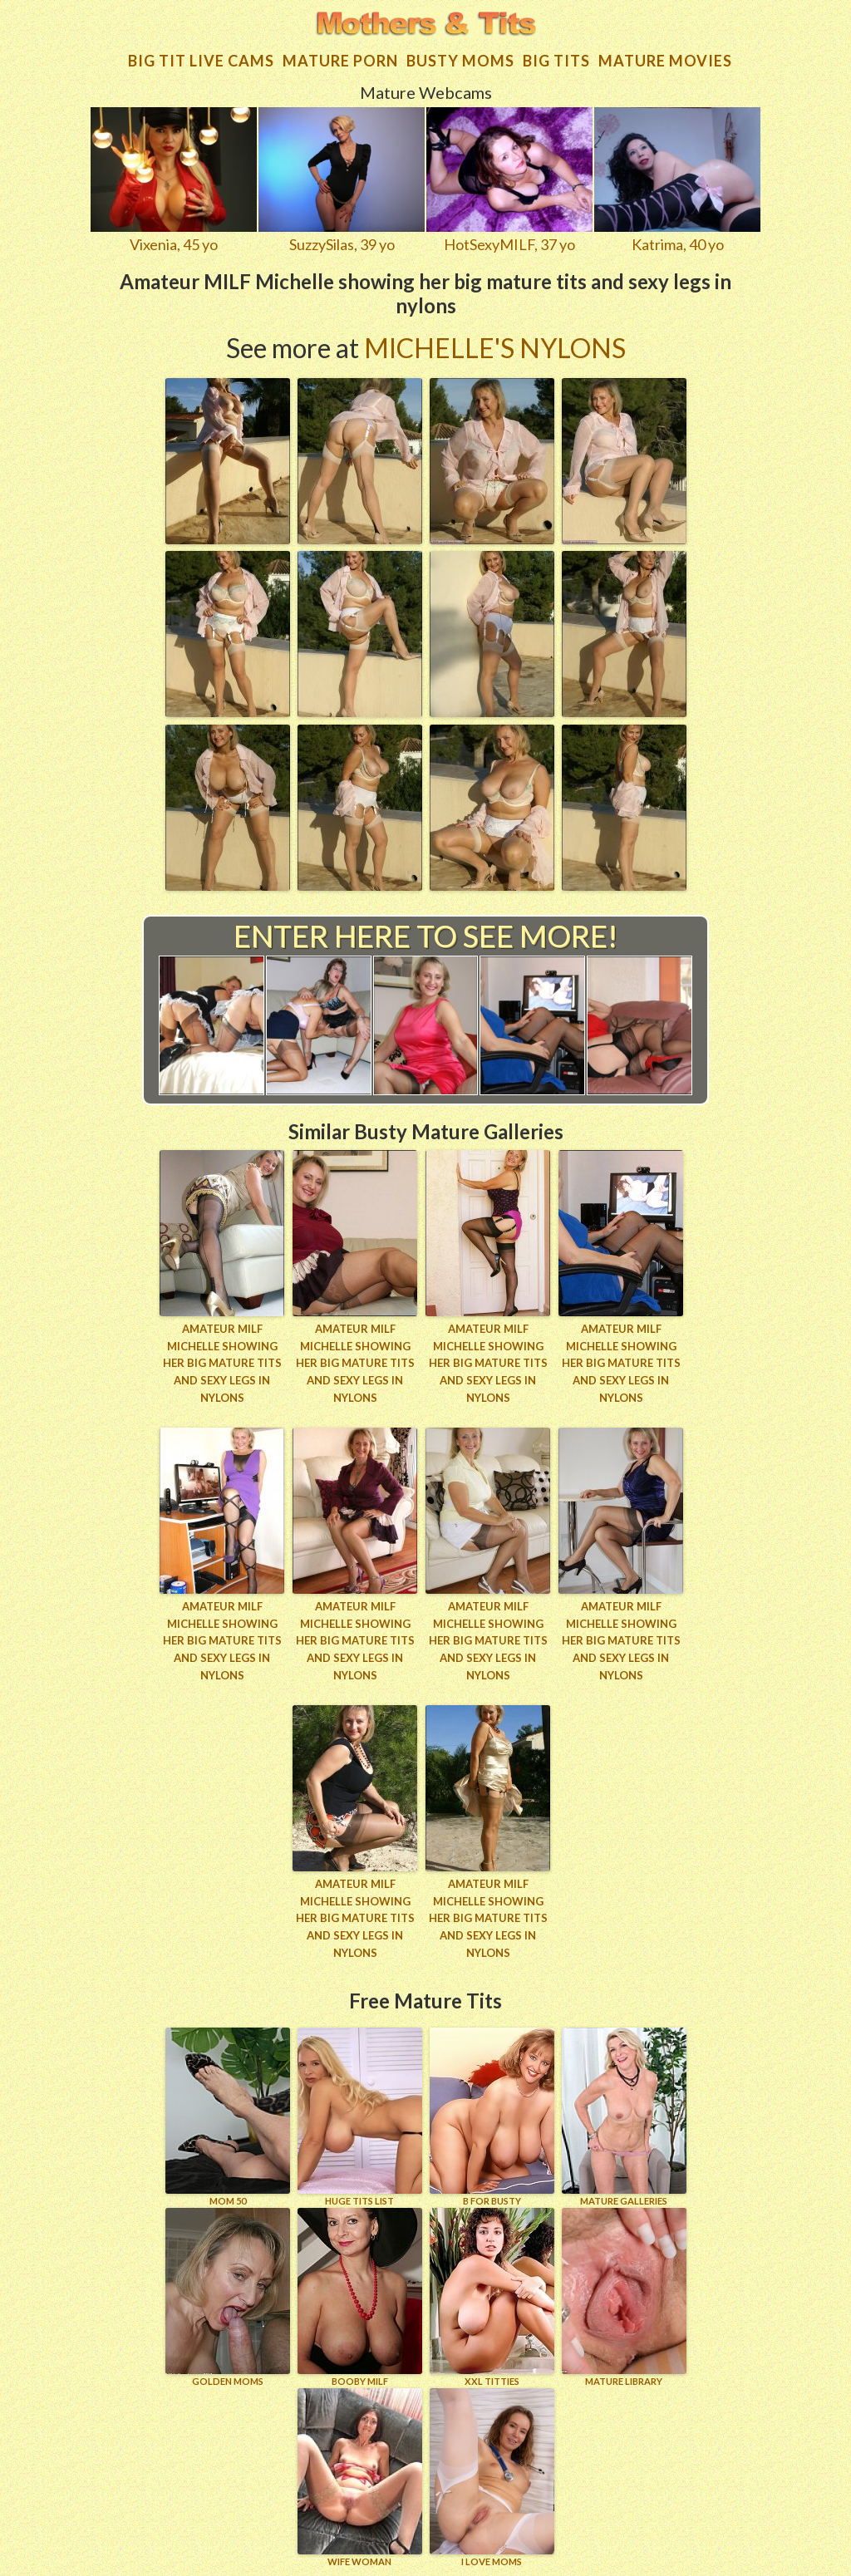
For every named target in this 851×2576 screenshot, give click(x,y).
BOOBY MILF (360, 2297)
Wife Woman (360, 2477)
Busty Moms (460, 61)
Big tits (556, 61)
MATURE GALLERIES (624, 2117)
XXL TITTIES (492, 2297)
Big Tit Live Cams (201, 61)
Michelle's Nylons (495, 348)
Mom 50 (227, 2117)
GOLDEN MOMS (227, 2297)
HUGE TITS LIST (360, 2117)
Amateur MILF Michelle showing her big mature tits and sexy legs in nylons (222, 1363)
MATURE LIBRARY (624, 2297)
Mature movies (665, 61)
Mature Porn (340, 61)
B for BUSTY (492, 2117)
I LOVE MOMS (492, 2477)
